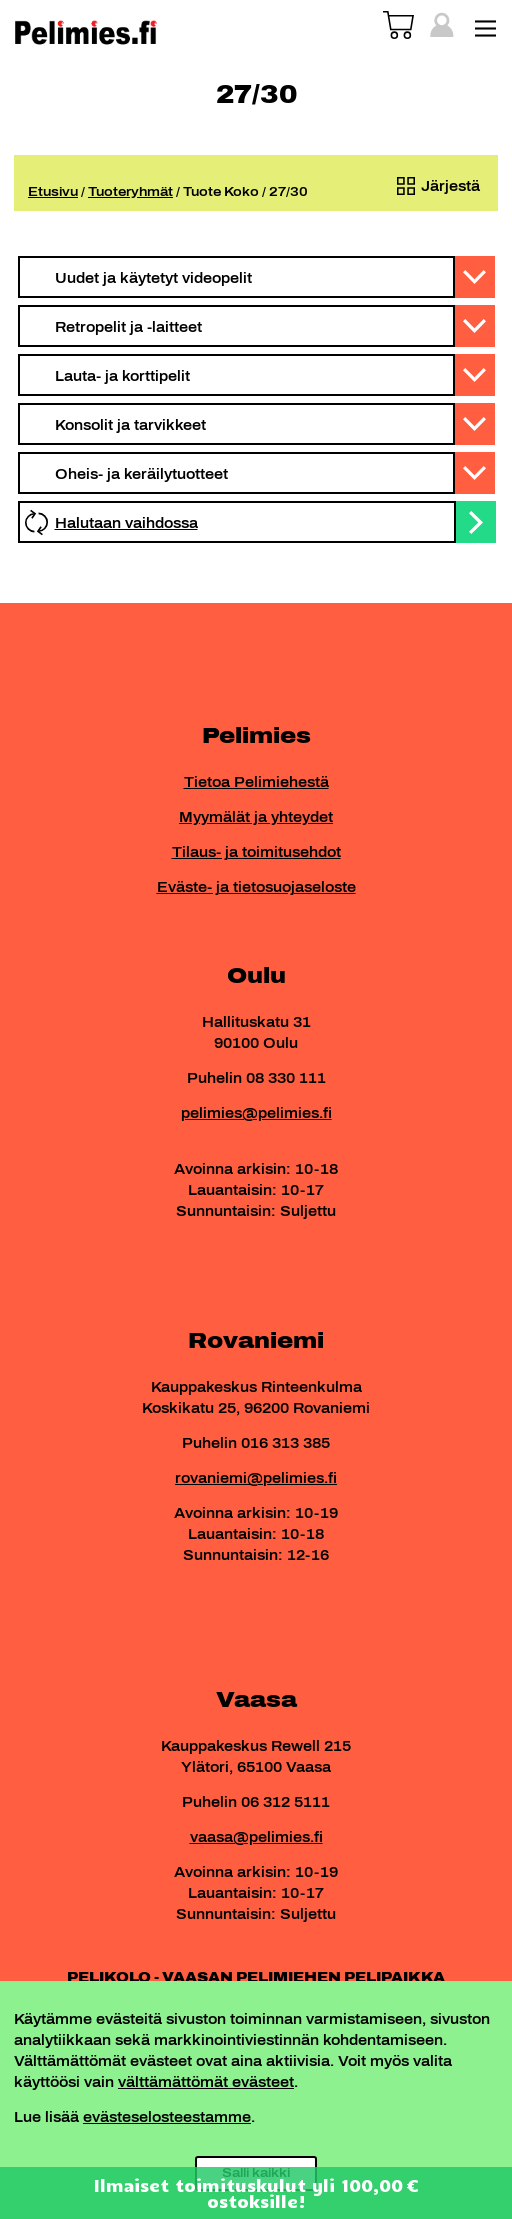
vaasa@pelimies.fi (256, 1837)
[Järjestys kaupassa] (434, 186)
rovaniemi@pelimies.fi (256, 1478)
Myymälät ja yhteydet (256, 817)
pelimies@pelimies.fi (256, 1113)
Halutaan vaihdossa (126, 523)
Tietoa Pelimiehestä (256, 782)
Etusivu (53, 192)
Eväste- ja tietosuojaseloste (256, 887)
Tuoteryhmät (130, 192)
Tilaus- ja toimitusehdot (256, 852)
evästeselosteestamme (167, 2117)
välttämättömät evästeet (206, 2082)
